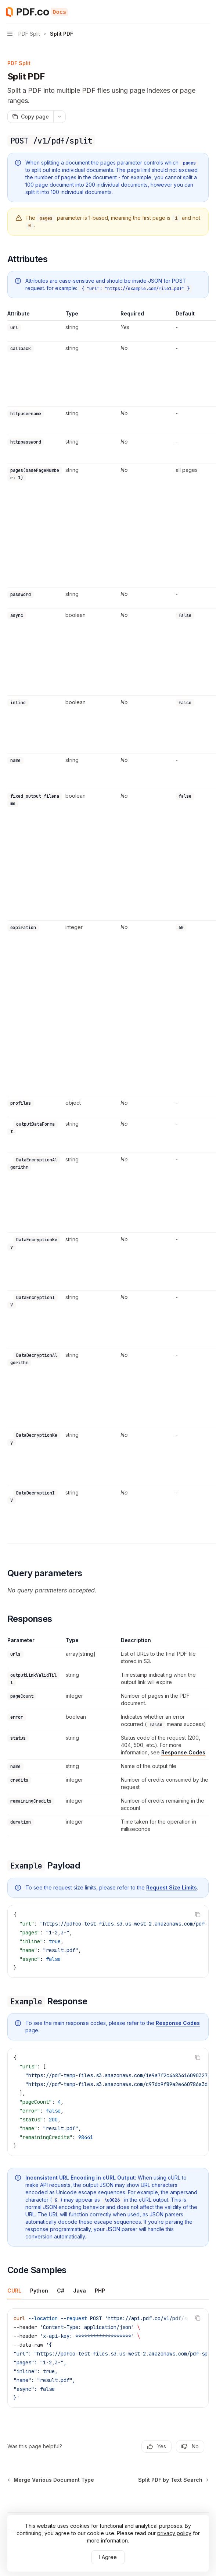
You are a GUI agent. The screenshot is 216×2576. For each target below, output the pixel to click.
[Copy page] (30, 116)
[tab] (14, 2290)
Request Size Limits (171, 1887)
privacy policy (174, 2533)
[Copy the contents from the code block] (197, 1914)
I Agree (108, 2557)
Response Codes (183, 1752)
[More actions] (206, 12)
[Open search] (192, 12)
